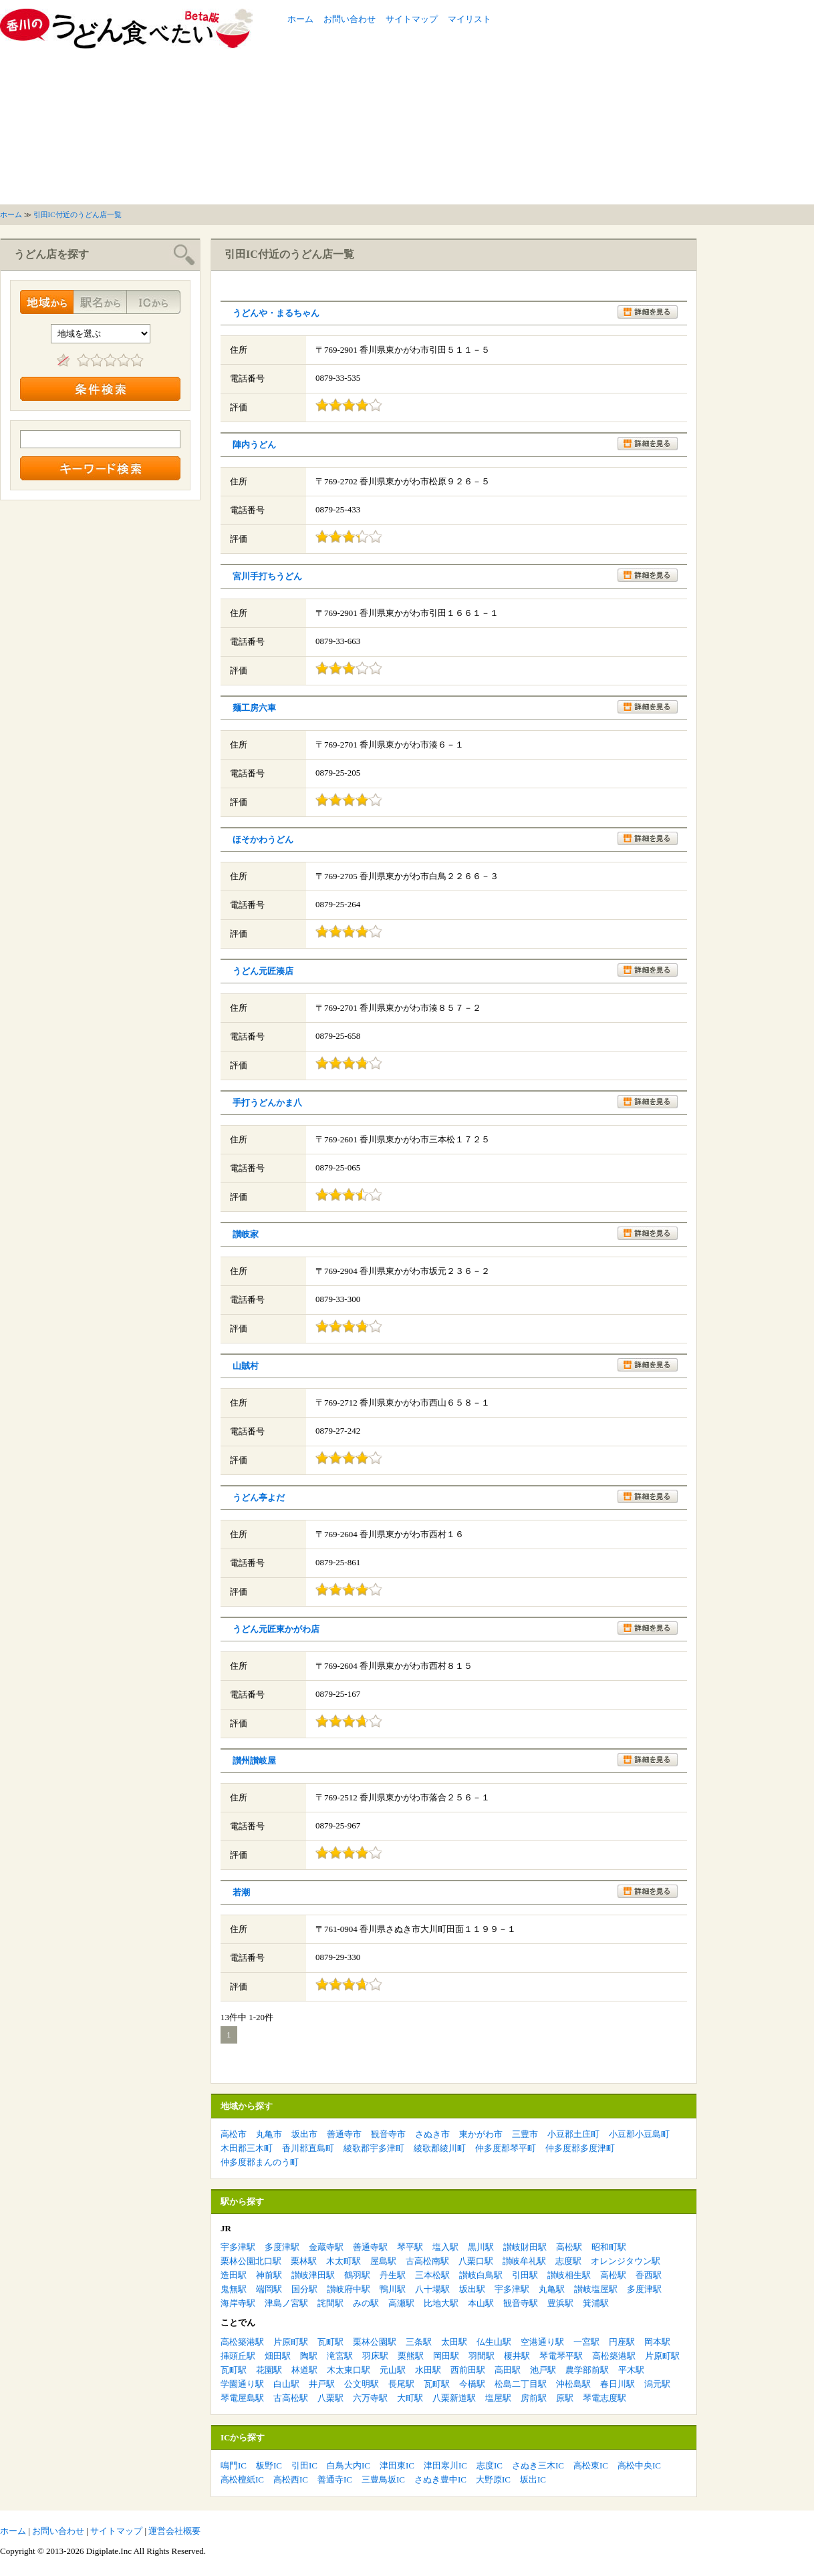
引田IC (304, 2465)
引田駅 (525, 2275)
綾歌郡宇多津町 (374, 2148)
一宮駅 (586, 2342)
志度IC (490, 2465)
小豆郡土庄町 (573, 2134)
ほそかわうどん (263, 839)
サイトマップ (412, 19)
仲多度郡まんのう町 (260, 2162)
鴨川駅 (393, 2289)
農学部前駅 (587, 2370)
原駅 (564, 2398)
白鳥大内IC (348, 2465)
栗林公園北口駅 (251, 2261)
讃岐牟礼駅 (524, 2261)
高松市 (234, 2134)
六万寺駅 (370, 2398)
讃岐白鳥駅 (481, 2275)
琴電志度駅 (604, 2398)
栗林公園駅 (374, 2342)
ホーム (300, 19)
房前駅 (534, 2398)
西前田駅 (467, 2370)
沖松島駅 (573, 2384)
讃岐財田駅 (525, 2247)
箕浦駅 (596, 2303)
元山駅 (393, 2370)
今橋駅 (472, 2384)
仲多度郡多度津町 (580, 2148)
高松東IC (590, 2465)
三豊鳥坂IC (383, 2479)
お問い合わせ (349, 19)
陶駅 (308, 2356)
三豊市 (525, 2134)
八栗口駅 (475, 2261)
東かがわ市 (481, 2134)
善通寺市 (344, 2134)
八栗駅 (330, 2398)
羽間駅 (481, 2356)
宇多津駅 (238, 2247)
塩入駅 (445, 2247)
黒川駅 (481, 2247)
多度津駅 (282, 2247)
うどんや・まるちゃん (276, 313)
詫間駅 (330, 2303)
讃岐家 (246, 1234)
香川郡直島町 (308, 2148)
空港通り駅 (542, 2342)
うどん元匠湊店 (263, 971)
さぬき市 (432, 2134)
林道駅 (304, 2370)
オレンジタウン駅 (625, 2261)
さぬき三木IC (538, 2465)
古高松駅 (290, 2398)
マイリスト (469, 19)
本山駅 (481, 2303)
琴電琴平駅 (561, 2356)
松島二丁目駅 (521, 2384)
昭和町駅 (608, 2247)
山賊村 (246, 1366)
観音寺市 (388, 2134)
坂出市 (304, 2134)
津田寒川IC (445, 2465)
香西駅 (649, 2275)
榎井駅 (517, 2356)
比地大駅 (441, 2303)
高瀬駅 (401, 2303)
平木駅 (631, 2370)
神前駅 (269, 2275)
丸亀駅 (552, 2289)
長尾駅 (401, 2384)
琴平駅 (410, 2247)
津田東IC (397, 2465)
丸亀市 (269, 2134)
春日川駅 (617, 2384)
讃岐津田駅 (313, 2275)
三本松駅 (432, 2275)
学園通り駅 (242, 2384)
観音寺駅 (520, 2303)
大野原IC (493, 2479)
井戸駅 (322, 2384)
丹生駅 (393, 2275)
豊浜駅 (560, 2303)
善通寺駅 (370, 2247)
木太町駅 (343, 2261)
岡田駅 (446, 2356)
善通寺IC (334, 2479)
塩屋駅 (498, 2398)
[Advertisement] (615, 102)
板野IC (269, 2465)
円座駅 (622, 2342)
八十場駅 (432, 2289)
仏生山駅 (494, 2342)
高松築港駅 (242, 2342)
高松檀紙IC (242, 2479)
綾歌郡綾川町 (440, 2148)
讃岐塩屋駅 (596, 2289)
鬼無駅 (234, 2289)
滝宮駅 (340, 2356)
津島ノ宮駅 (286, 2303)
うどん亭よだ (259, 1497)
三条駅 (419, 2342)
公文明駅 (361, 2384)
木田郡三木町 (247, 2148)
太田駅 (454, 2342)
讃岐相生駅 (569, 2275)
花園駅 (269, 2370)
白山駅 (286, 2384)
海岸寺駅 (238, 2303)
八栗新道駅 (454, 2398)
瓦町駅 (330, 2342)
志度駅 (568, 2261)
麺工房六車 (254, 708)
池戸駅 (543, 2370)
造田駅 (234, 2275)
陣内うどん (254, 445)
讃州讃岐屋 (254, 1761)
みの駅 (366, 2303)
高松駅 (569, 2247)
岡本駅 (657, 2342)
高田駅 (508, 2370)
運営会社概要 (174, 2531)
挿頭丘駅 (238, 2356)
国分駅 (304, 2289)
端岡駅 (269, 2289)
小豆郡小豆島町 (639, 2134)
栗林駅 (304, 2261)
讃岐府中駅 (348, 2289)
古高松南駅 (427, 2261)
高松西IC (290, 2479)
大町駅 (410, 2398)
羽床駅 (375, 2356)
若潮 (241, 1892)
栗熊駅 (411, 2356)
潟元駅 (657, 2384)
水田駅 (428, 2370)
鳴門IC (234, 2465)
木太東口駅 (348, 2370)
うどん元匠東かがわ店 (276, 1629)
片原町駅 (290, 2342)
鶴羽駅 (357, 2275)
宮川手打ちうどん (267, 576)
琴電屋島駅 (242, 2398)
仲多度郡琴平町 (505, 2148)
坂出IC (533, 2479)
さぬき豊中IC (440, 2479)
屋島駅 (383, 2261)
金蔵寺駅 (326, 2247)
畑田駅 (278, 2356)
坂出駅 (472, 2289)
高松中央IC (639, 2465)
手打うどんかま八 (267, 1103)
